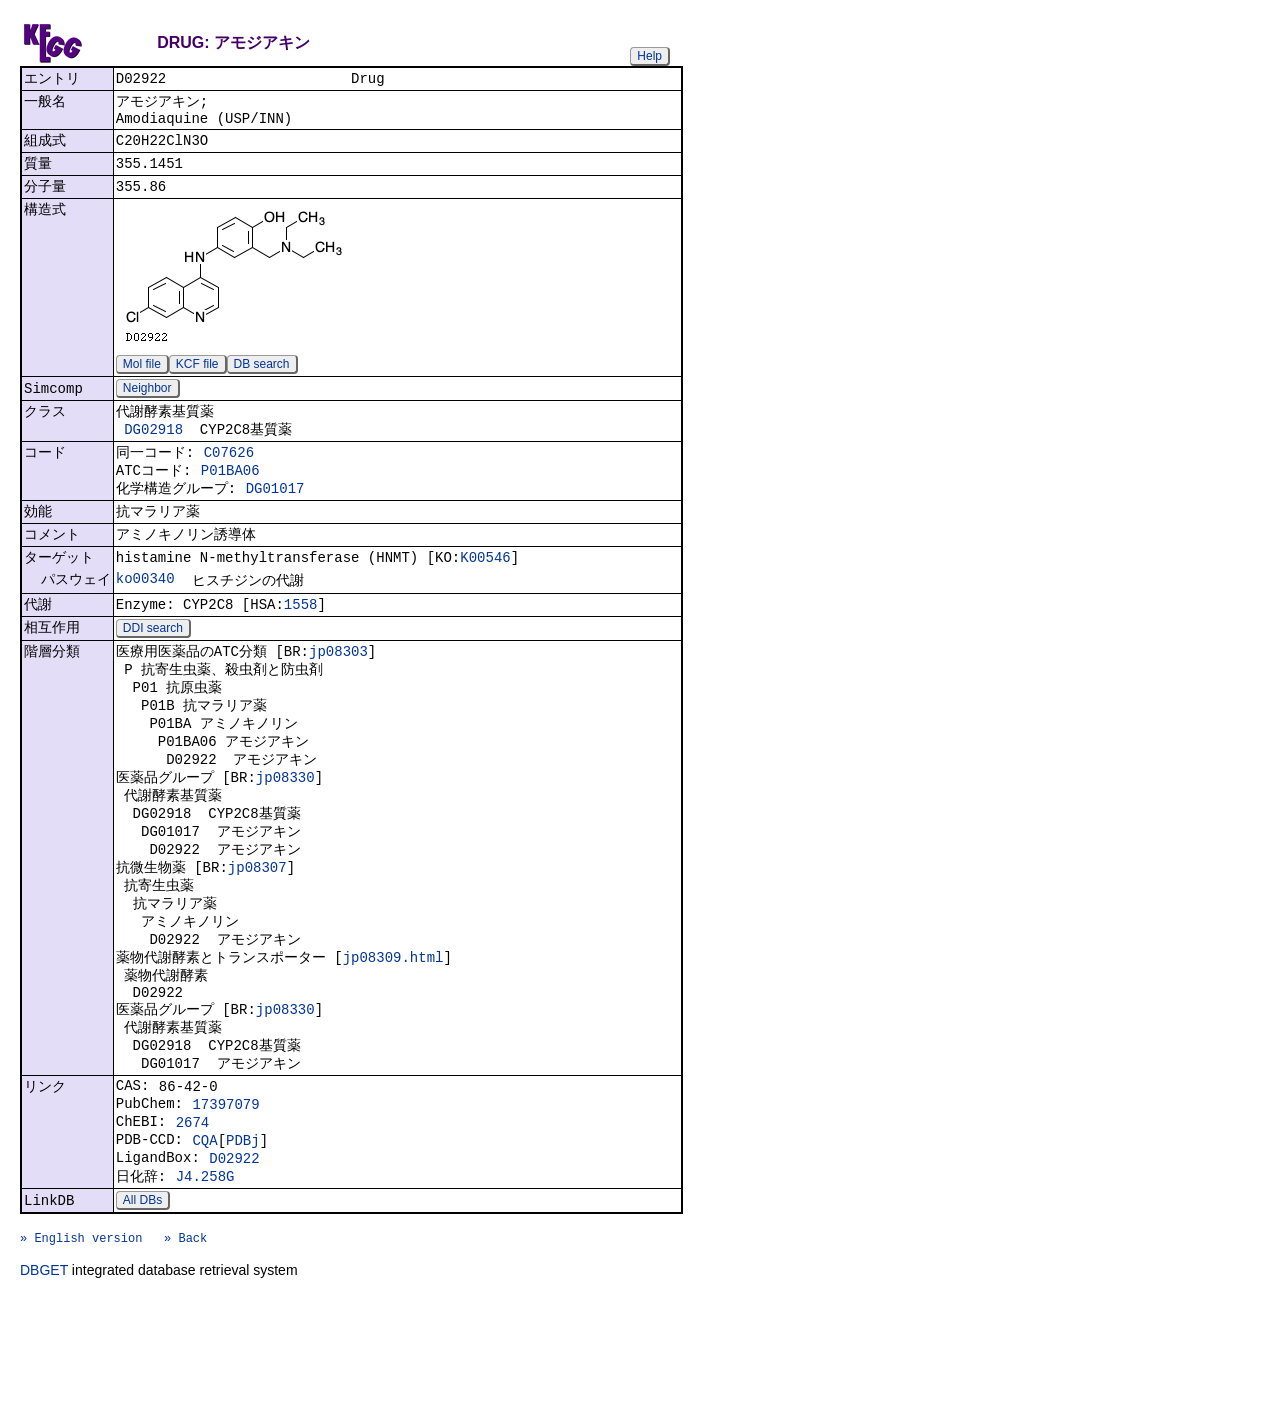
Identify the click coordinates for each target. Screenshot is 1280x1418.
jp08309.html (393, 1034)
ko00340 (145, 616)
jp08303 (338, 694)
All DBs (142, 1311)
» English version (81, 1354)
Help (649, 56)
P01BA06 (230, 496)
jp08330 (285, 834)
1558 (301, 644)
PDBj (243, 1242)
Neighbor (147, 405)
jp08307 (257, 934)
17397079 (225, 1200)
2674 (193, 1221)
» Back (185, 1354)
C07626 (229, 475)
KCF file (197, 379)
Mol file (142, 379)
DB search (262, 379)
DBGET (44, 1390)
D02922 (234, 1263)
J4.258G (205, 1284)
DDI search (153, 670)
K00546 (485, 593)
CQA (204, 1242)
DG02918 (153, 449)
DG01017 (275, 517)
